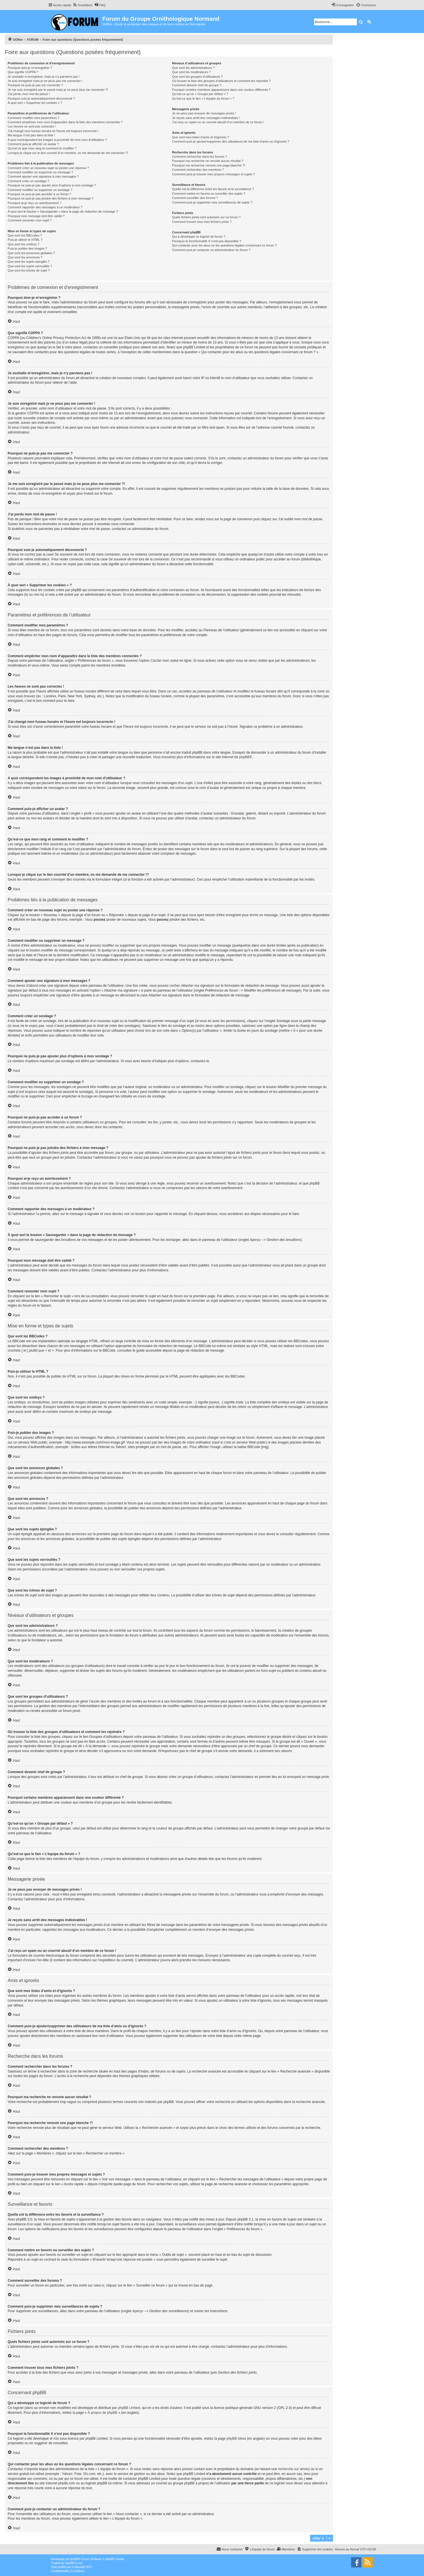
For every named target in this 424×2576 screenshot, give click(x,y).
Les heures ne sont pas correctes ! (32, 126)
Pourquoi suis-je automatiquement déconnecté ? (41, 98)
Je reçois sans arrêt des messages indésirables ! (206, 118)
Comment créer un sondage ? (28, 181)
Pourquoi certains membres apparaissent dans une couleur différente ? (221, 89)
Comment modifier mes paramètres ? (34, 118)
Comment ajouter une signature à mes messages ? (43, 176)
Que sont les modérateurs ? (191, 72)
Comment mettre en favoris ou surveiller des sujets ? (208, 193)
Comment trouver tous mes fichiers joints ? (201, 221)
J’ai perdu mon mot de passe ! (29, 94)
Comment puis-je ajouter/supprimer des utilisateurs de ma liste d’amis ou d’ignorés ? (230, 141)
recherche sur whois (293, 2469)
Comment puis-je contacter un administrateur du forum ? (211, 250)
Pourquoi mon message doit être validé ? (36, 216)
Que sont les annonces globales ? (31, 253)
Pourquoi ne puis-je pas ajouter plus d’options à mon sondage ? (52, 185)
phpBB (244, 757)
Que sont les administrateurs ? (193, 67)
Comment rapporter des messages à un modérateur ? (45, 207)
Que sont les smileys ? (23, 244)
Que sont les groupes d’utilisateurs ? (197, 76)
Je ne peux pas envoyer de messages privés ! (204, 113)
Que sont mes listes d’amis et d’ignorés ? (200, 137)
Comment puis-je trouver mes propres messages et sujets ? (213, 174)
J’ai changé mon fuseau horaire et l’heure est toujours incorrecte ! (53, 131)
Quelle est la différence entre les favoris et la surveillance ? (213, 189)
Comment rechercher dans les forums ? (199, 156)
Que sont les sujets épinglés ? (29, 261)
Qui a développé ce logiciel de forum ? (198, 236)
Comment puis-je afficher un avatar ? (33, 144)
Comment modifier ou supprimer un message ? (40, 172)
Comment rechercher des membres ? (198, 169)
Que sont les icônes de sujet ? (29, 270)
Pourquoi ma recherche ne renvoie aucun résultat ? (207, 161)
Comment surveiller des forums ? (195, 198)
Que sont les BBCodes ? (25, 235)
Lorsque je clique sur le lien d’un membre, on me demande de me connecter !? (68, 153)
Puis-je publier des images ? (27, 248)
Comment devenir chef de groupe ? (196, 85)
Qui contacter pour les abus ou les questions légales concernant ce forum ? (224, 245)
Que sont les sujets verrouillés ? (30, 266)
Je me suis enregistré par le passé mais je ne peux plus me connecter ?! (58, 89)
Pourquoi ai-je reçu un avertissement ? (34, 203)
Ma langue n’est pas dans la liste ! (31, 135)
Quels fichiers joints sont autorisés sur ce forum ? (206, 217)
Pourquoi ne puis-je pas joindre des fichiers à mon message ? (50, 198)
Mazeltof (79, 2567)
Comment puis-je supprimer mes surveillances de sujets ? (212, 202)
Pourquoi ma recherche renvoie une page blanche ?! (208, 165)
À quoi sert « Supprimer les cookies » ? (35, 102)
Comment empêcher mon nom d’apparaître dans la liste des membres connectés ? (65, 122)
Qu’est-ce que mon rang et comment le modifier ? (42, 148)
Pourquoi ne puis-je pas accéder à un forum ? (39, 194)
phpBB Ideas (236, 2439)
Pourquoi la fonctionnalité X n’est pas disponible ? (206, 241)
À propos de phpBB (102, 2413)
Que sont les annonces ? (25, 257)
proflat (62, 2567)
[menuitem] (82, 5)
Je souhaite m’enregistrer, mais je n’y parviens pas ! (44, 76)
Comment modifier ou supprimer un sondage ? (40, 190)
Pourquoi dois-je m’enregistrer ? (30, 67)
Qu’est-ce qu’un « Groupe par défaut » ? (200, 94)
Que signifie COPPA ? (23, 72)
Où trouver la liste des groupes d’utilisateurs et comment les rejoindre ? (221, 81)
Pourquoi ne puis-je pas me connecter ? (35, 85)
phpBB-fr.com (74, 2563)
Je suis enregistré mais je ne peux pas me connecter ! (45, 81)
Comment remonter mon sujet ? (30, 220)
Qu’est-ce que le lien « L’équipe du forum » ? (203, 98)
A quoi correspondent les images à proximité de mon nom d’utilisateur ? (57, 139)
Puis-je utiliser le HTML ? (25, 239)
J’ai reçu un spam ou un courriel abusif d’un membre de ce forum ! (218, 122)
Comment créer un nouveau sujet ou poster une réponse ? (48, 168)
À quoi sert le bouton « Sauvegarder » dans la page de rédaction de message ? (63, 211)
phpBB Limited (129, 2408)
